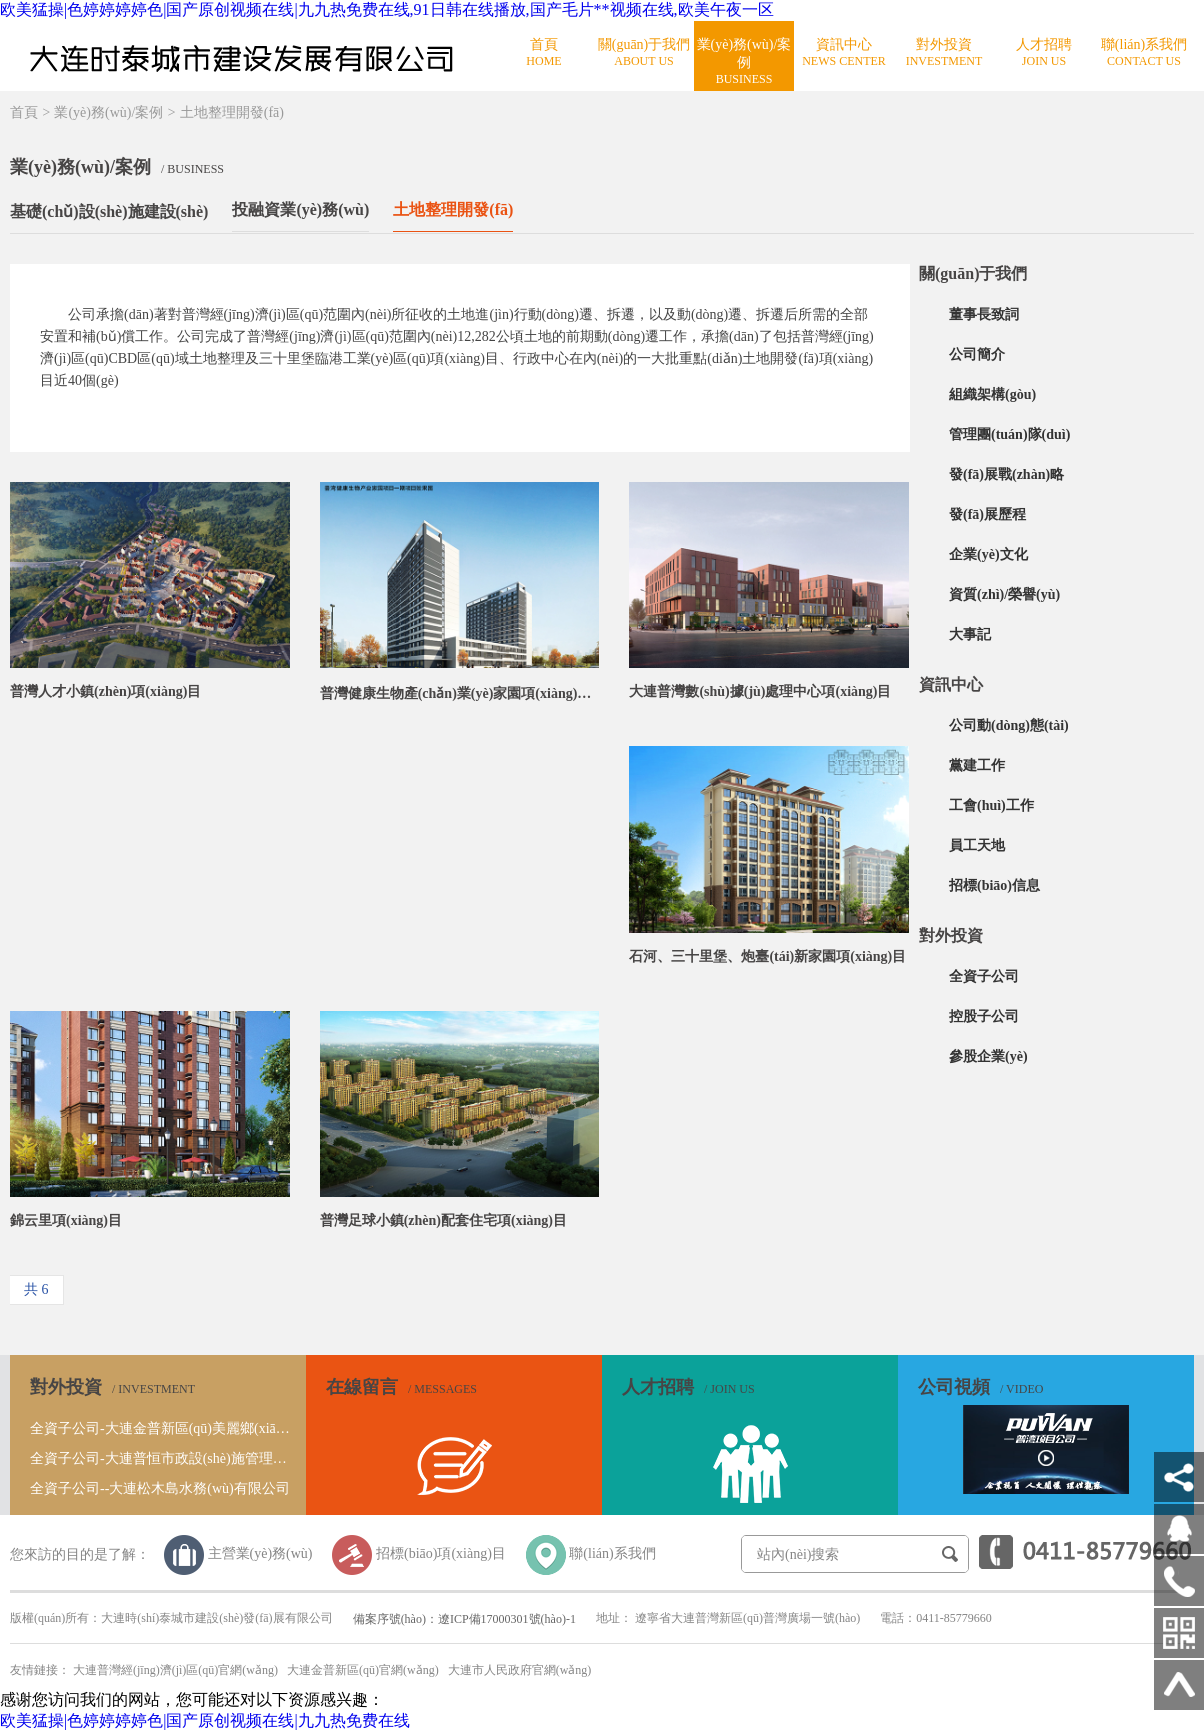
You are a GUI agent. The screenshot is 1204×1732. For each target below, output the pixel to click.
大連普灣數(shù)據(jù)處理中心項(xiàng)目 (760, 691)
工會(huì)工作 (991, 805)
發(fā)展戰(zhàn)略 (1006, 474)
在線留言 (401, 1387)
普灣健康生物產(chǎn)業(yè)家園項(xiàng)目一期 (460, 693)
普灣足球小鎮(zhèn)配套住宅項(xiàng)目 (443, 1220)
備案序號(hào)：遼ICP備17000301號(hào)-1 (464, 1619)
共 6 (36, 1289)
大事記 (970, 634)
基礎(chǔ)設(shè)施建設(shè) (109, 211)
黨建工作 (977, 765)
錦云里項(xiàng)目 (66, 1220)
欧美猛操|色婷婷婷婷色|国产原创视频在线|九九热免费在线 (205, 1720)
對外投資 (951, 935)
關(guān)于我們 (973, 273)
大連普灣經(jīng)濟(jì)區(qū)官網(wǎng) (175, 1670)
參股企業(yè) (988, 1056)
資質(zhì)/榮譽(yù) (1004, 594)
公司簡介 (977, 354)
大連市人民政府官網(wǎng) (520, 1670)
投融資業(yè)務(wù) (300, 209)
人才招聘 (688, 1387)
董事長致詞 (984, 314)
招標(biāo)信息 (994, 885)
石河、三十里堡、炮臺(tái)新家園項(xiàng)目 (767, 956)
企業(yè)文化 (988, 554)
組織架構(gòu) (992, 394)
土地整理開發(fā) (232, 112)
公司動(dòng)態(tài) (1009, 725)
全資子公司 (984, 976)
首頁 (24, 112)
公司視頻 (980, 1387)
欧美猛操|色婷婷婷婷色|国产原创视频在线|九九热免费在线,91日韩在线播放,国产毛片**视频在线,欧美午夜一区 (387, 9)
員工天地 (977, 845)
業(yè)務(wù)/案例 (108, 112)
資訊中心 (951, 684)
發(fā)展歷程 (987, 514)
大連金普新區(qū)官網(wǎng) (363, 1670)
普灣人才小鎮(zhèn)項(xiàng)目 (105, 691)
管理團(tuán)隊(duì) (1009, 434)
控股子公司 (984, 1016)
